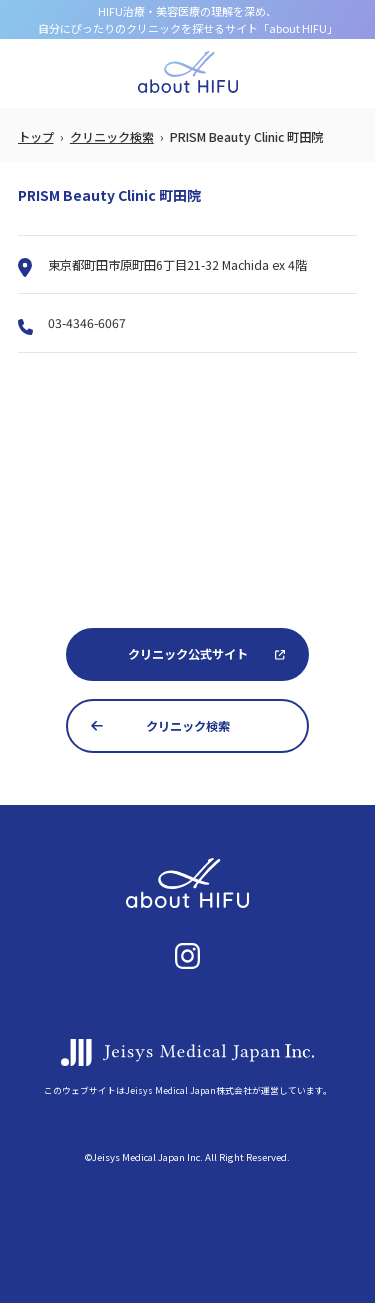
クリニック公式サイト (188, 654)
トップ (36, 137)
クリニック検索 (112, 137)
